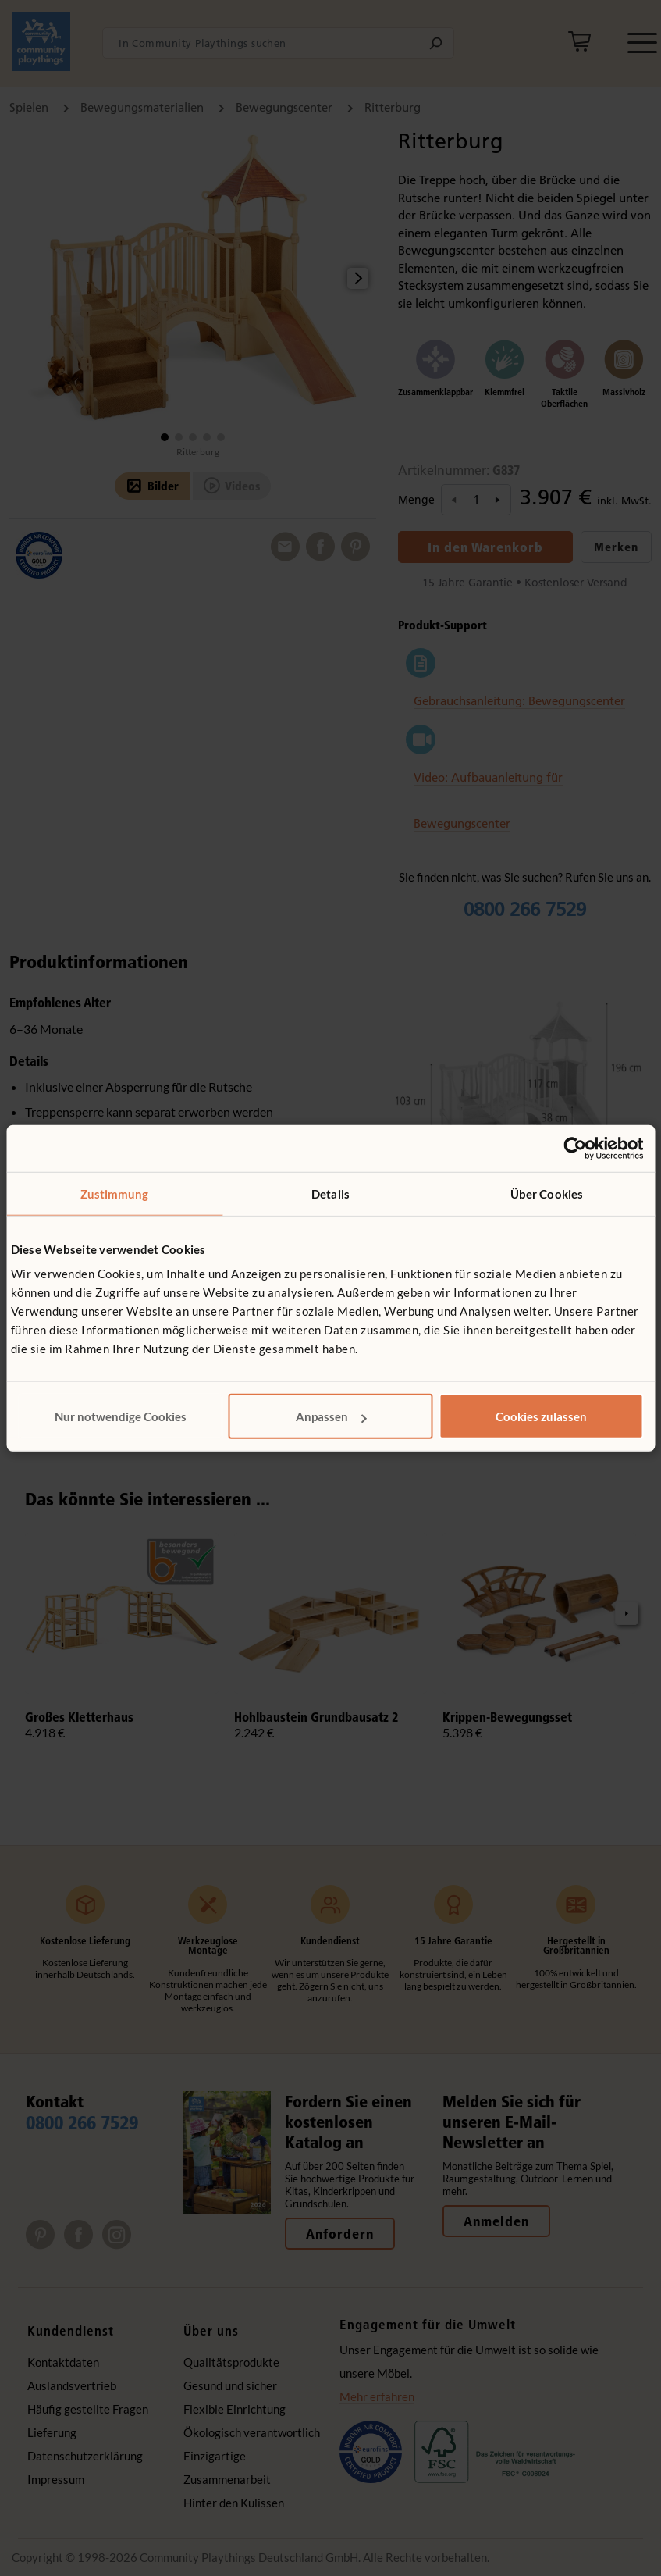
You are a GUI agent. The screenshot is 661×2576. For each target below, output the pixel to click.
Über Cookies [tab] (546, 1193)
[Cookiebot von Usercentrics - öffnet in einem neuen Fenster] (574, 1148)
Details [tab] (330, 1193)
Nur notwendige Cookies (121, 1416)
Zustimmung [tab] (114, 1193)
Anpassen (331, 1416)
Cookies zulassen (541, 1416)
